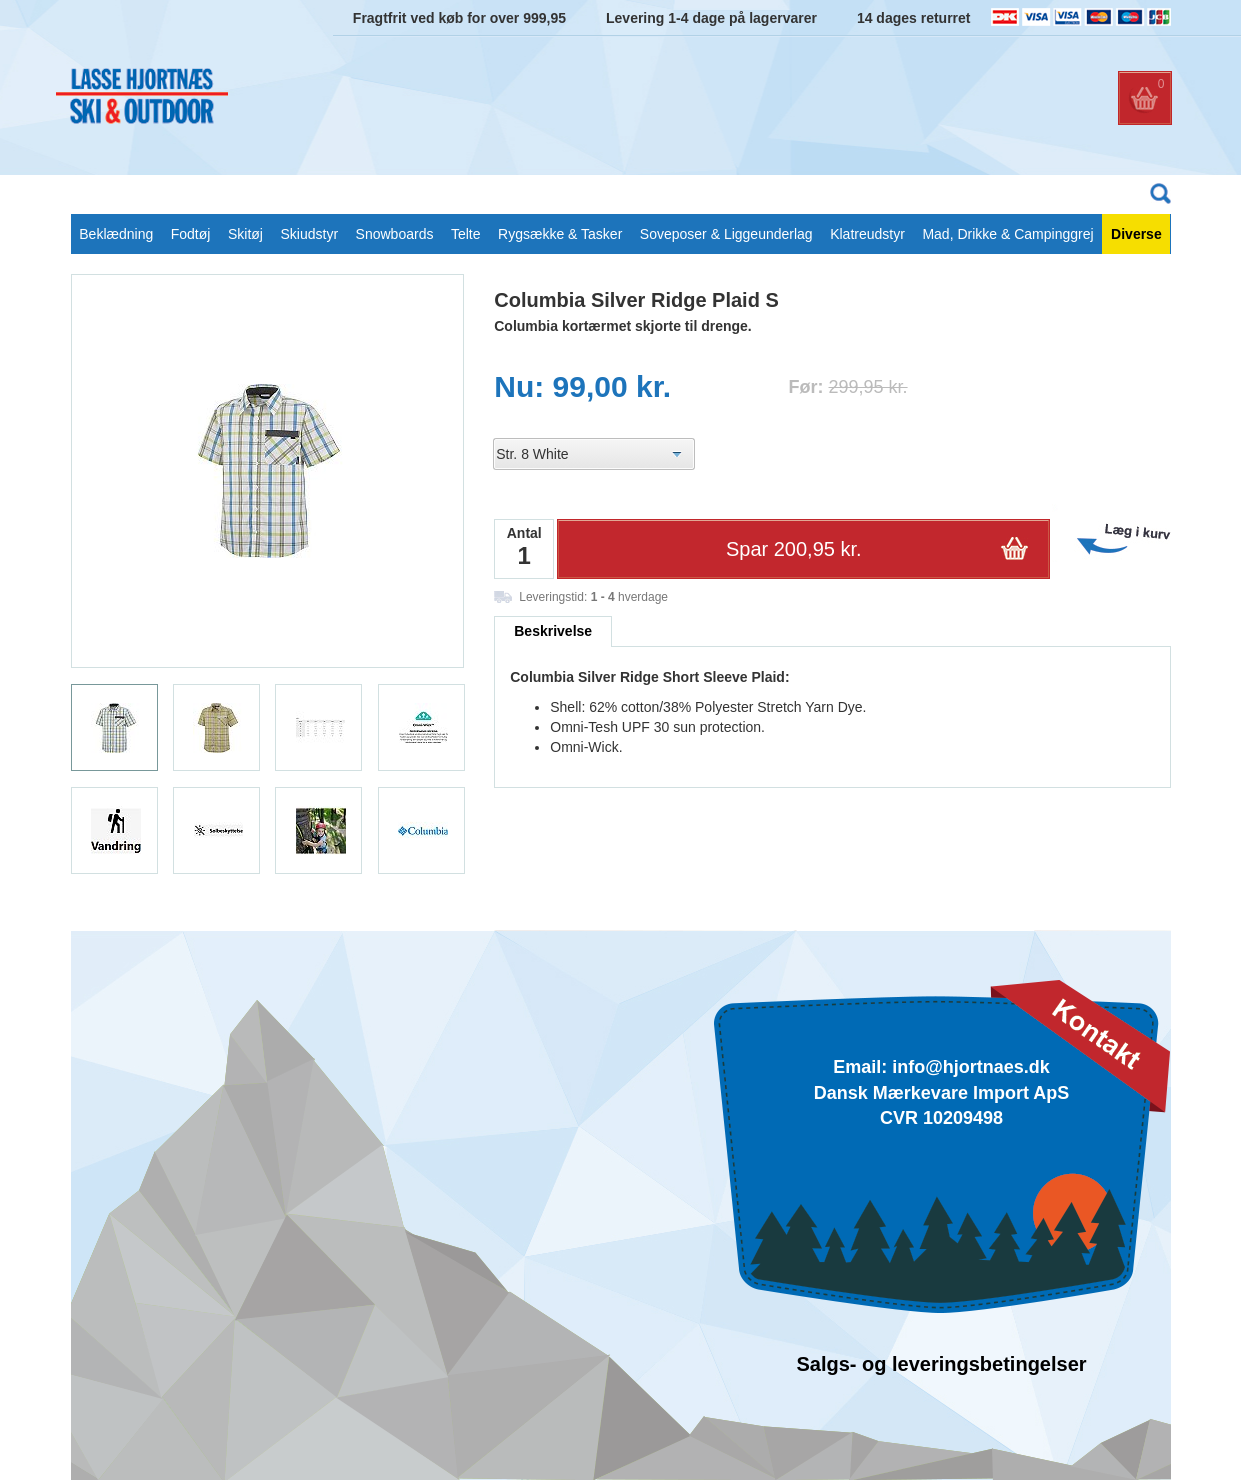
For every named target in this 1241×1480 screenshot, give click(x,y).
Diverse (1136, 234)
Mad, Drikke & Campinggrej (1007, 234)
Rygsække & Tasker (560, 234)
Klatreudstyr (867, 234)
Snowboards (395, 234)
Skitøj (245, 234)
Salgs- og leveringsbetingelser (941, 1364)
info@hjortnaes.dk (971, 1067)
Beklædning (116, 234)
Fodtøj (191, 234)
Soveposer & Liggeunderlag (726, 234)
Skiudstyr (309, 234)
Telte (466, 234)
